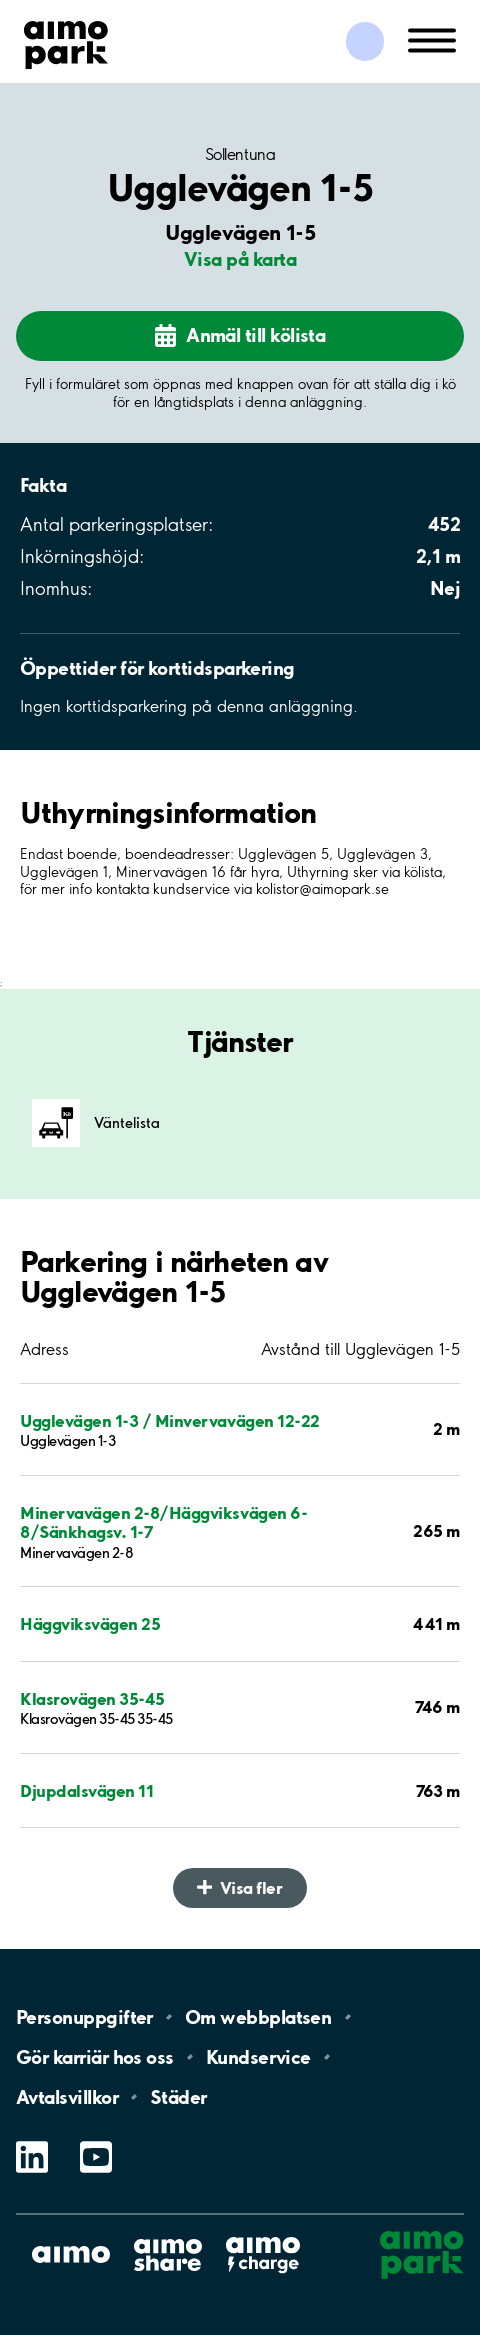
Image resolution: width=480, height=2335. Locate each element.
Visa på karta (240, 259)
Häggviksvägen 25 (90, 1623)
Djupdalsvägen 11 (86, 1790)
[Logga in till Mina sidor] (365, 42)
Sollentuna (240, 154)
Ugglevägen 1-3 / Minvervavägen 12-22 (170, 1420)
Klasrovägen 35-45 (92, 1698)
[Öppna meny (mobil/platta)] (432, 39)
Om (258, 2017)
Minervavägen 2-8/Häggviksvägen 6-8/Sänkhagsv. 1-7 (163, 1522)
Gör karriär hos (95, 2057)
